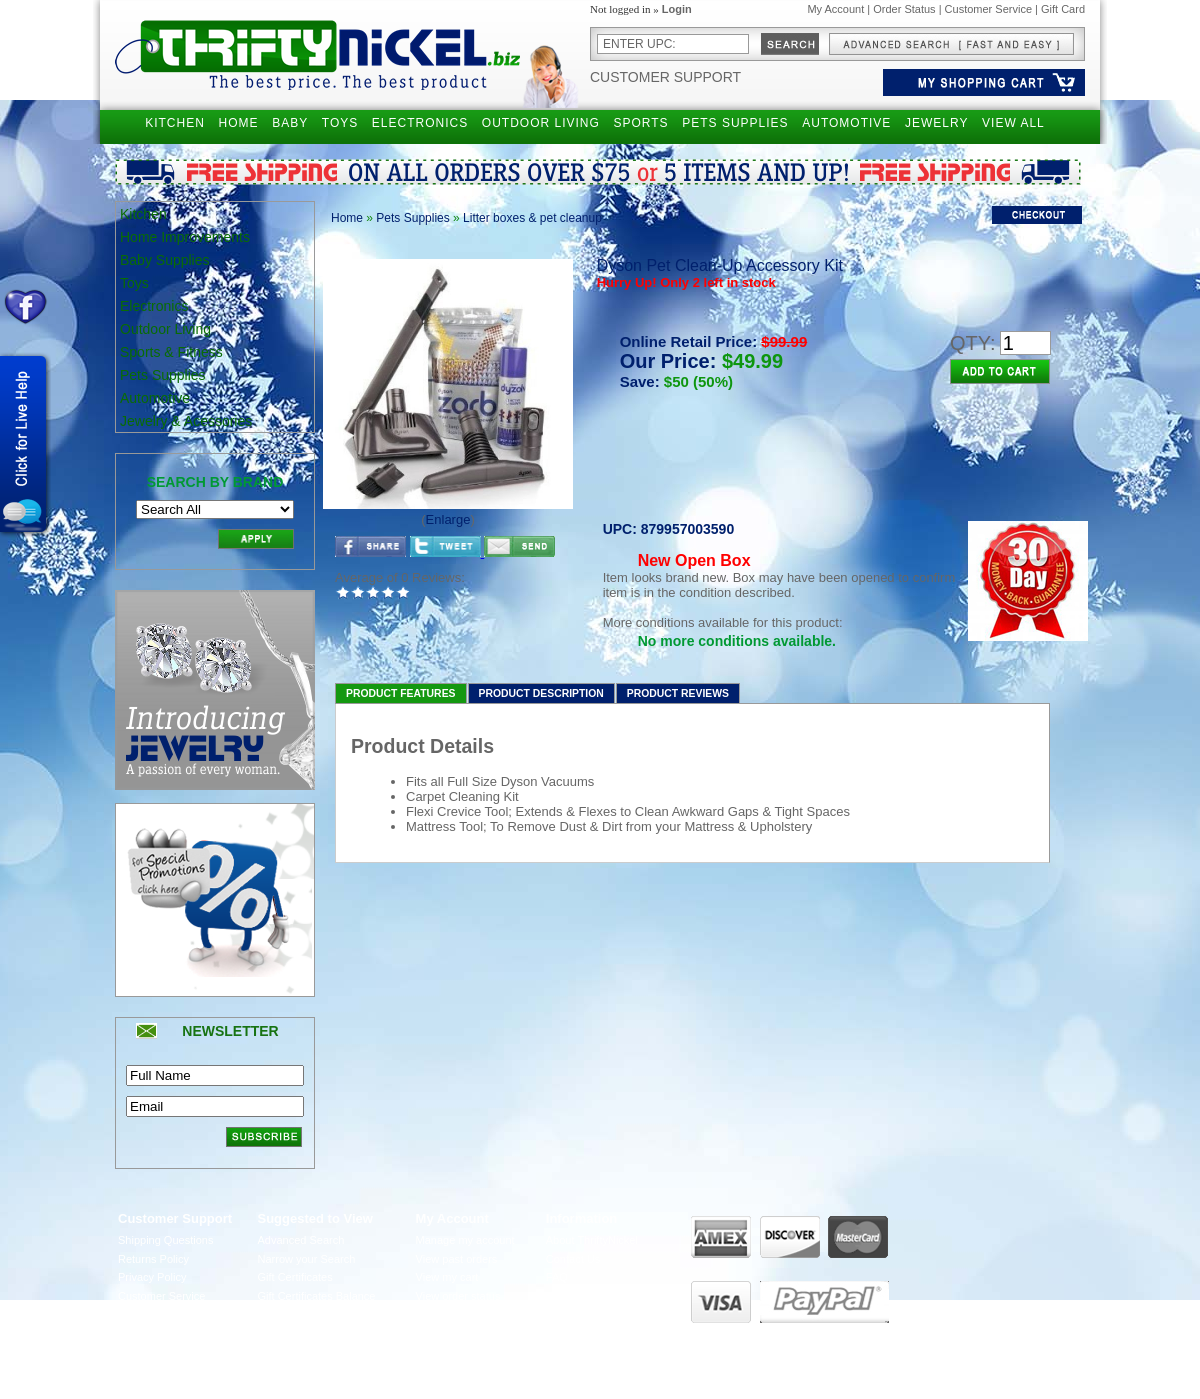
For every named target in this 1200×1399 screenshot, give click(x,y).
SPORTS (640, 123)
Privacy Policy (152, 1277)
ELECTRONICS (420, 123)
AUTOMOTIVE (846, 123)
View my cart (447, 1277)
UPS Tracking (449, 1333)
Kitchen (143, 214)
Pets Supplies (163, 375)
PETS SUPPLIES (735, 123)
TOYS (340, 123)
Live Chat (569, 1296)
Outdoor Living (165, 329)
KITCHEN (175, 123)
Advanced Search (301, 1240)
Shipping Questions (165, 1240)
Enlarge (448, 519)
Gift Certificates (295, 1277)
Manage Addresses (463, 1315)
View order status (458, 1296)
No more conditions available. (737, 641)
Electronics (154, 306)
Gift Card (1063, 9)
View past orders (457, 1259)
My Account (835, 9)
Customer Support (665, 77)
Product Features (401, 693)
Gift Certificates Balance (317, 1296)
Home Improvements (185, 237)
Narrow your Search (307, 1259)
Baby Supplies (165, 260)
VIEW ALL (1013, 123)
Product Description (541, 693)
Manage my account (465, 1240)
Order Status (904, 9)
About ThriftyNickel (592, 1240)
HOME (239, 123)
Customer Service (988, 9)
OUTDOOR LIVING (541, 123)
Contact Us (573, 1259)
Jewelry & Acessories (186, 421)
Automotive (155, 398)
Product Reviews (678, 693)
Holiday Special (296, 1315)
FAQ (557, 1277)
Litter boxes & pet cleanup (532, 218)
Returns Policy (153, 1259)
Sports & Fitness (171, 352)
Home (347, 218)
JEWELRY (936, 123)
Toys (134, 283)
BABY (290, 123)
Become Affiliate (297, 1333)
